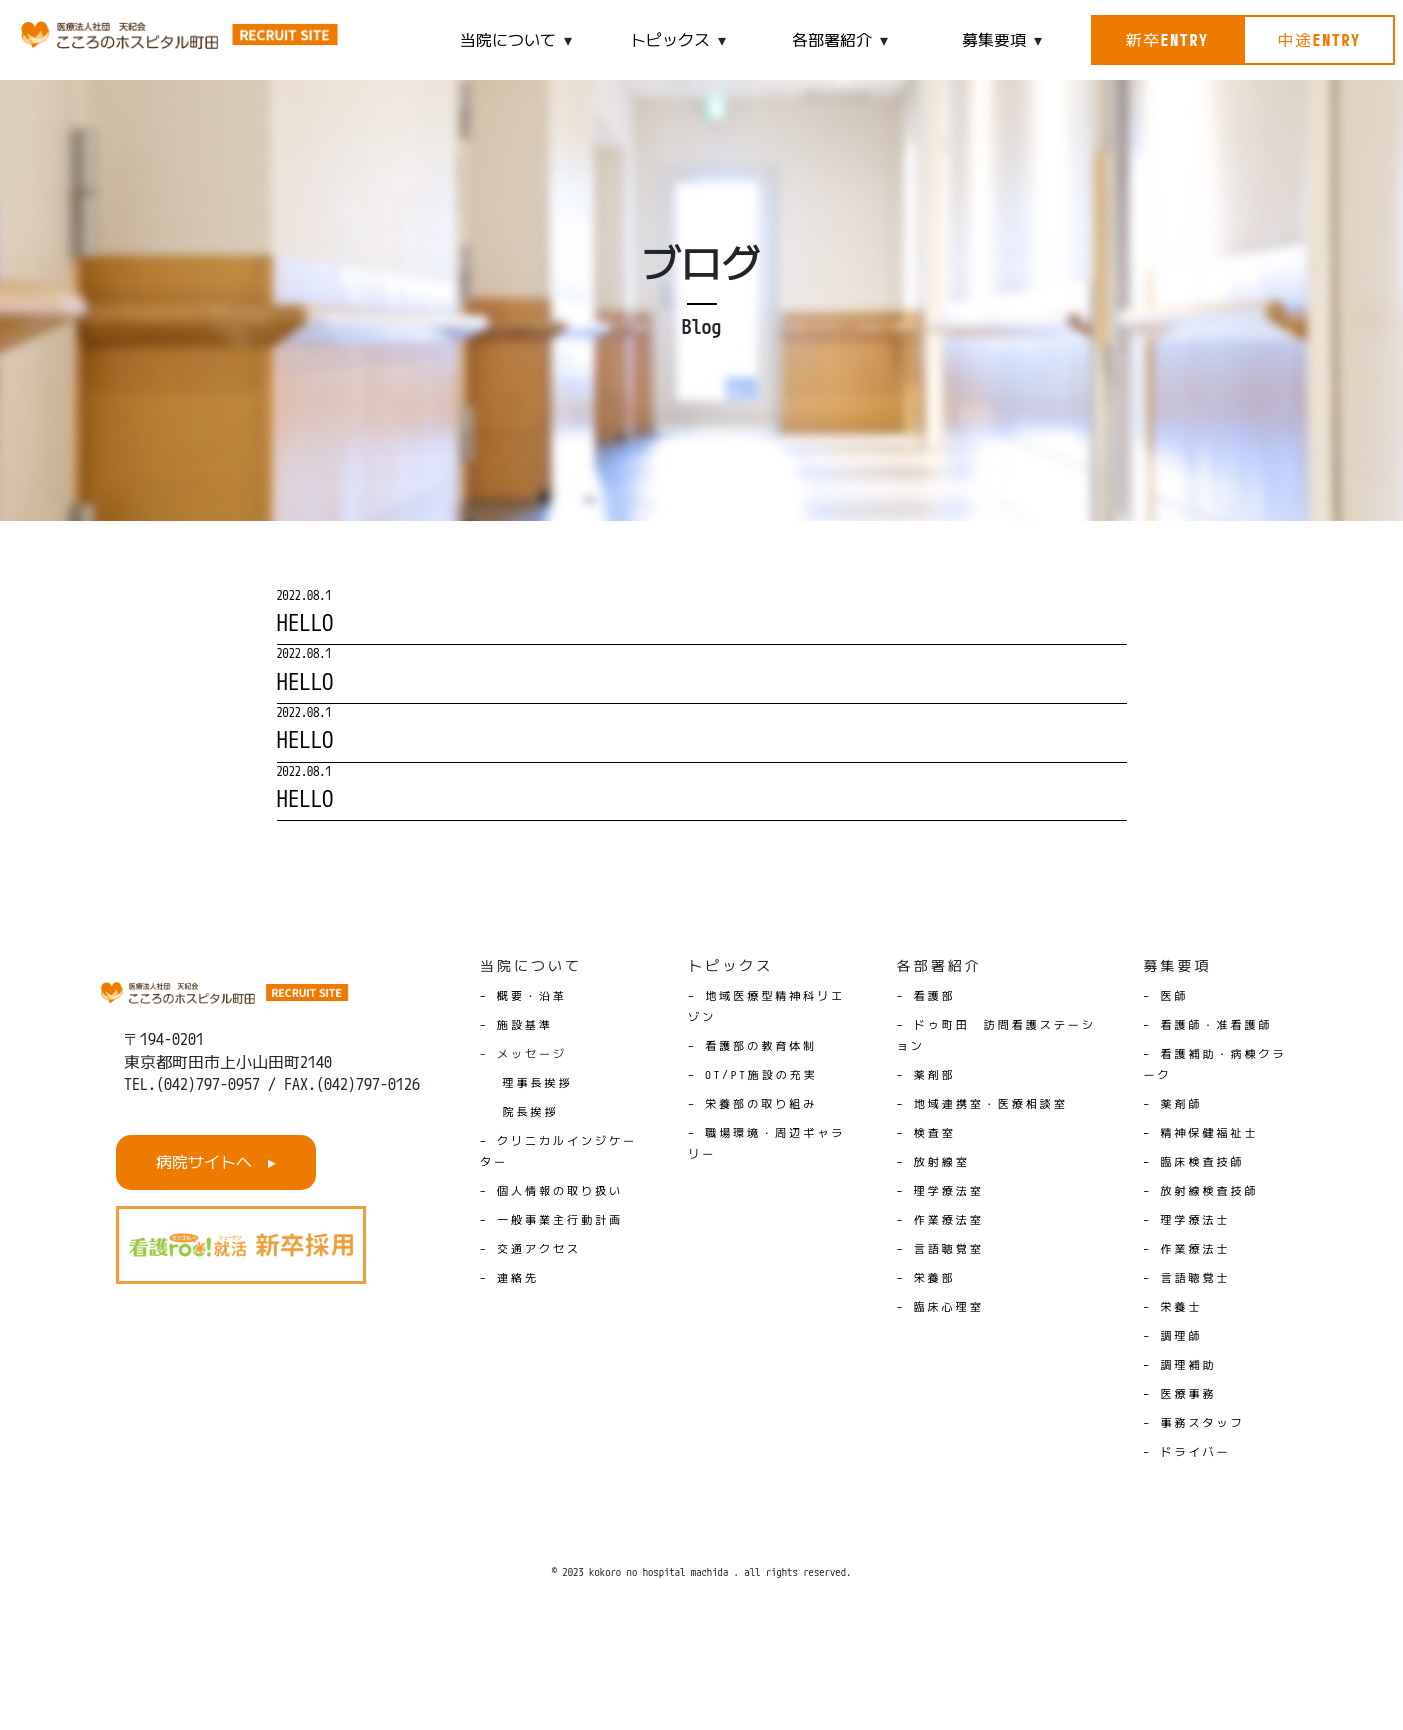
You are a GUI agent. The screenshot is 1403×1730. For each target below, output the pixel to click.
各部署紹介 (832, 40)
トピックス (670, 40)
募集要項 (994, 40)
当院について (508, 40)
